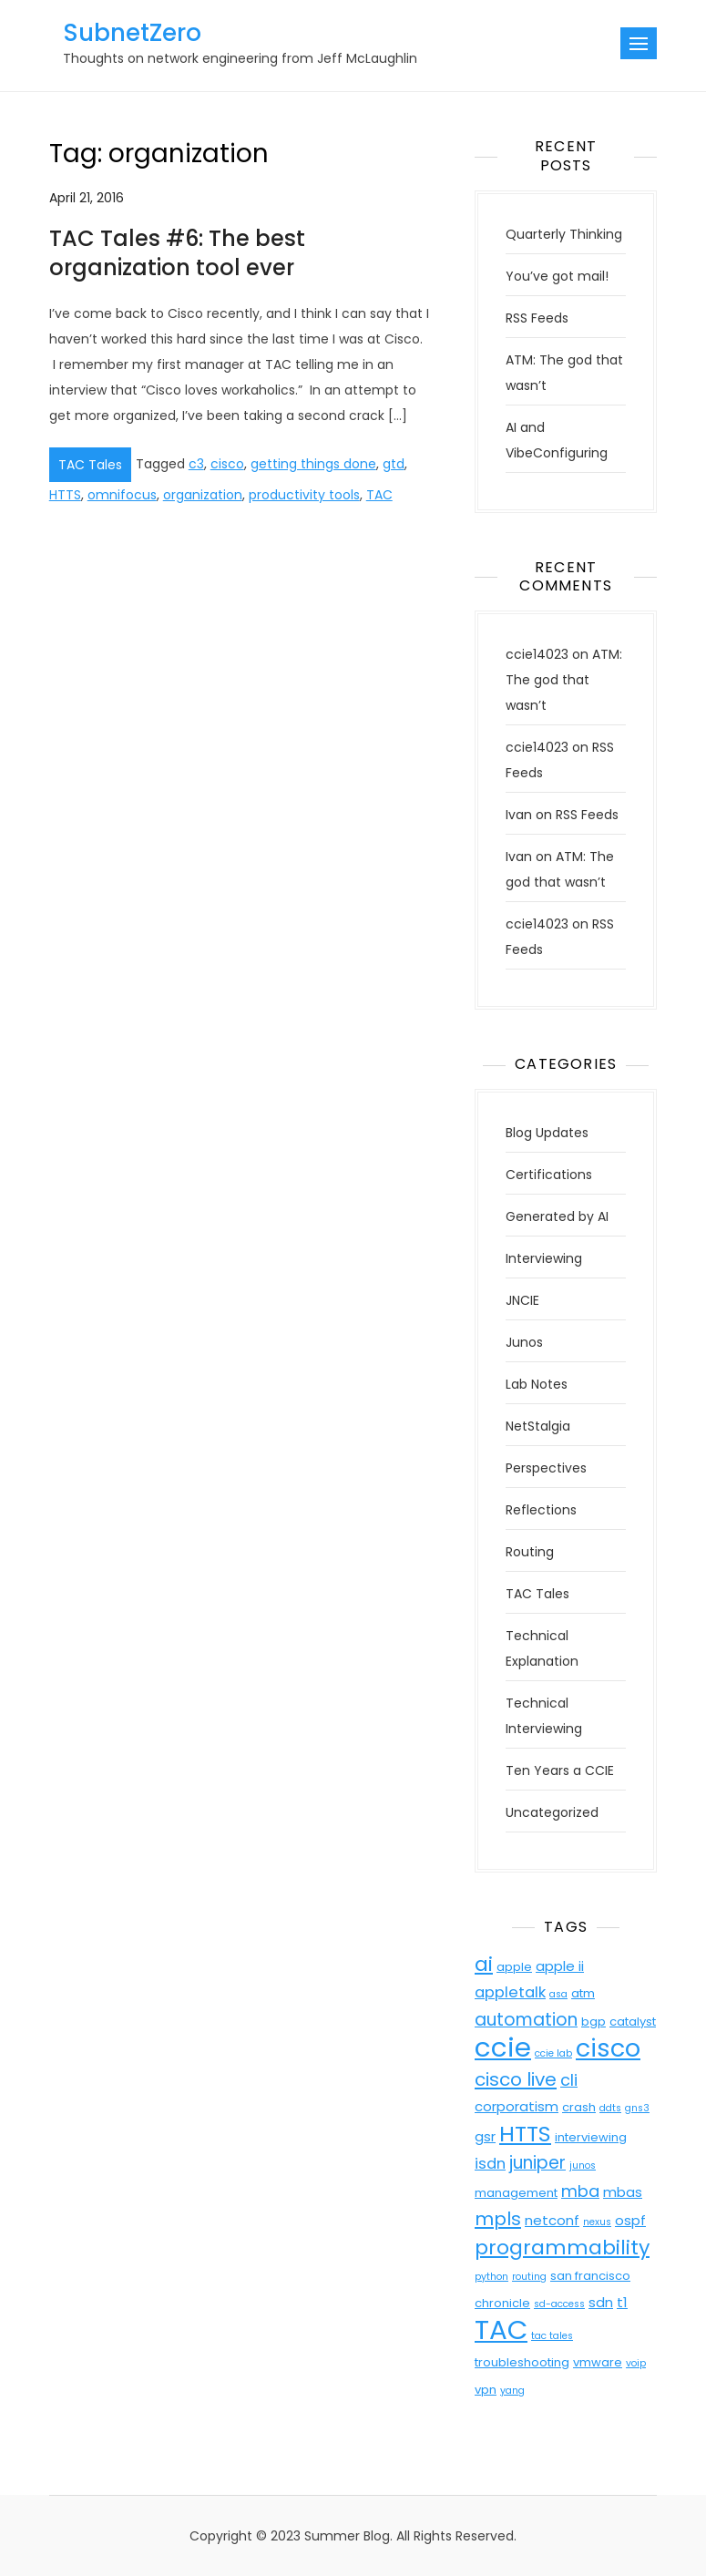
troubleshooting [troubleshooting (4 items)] (522, 2362)
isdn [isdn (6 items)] (490, 2163)
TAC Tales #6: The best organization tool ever (177, 252)
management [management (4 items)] (516, 2192)
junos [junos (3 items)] (582, 2165)
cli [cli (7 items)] (569, 2079)
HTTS (65, 495)
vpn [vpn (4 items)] (485, 2389)
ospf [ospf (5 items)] (630, 2220)
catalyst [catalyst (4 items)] (632, 2021)
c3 (196, 464)
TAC (379, 495)
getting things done (313, 464)
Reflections (541, 1510)
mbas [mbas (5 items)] (622, 2191)
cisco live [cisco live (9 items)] (516, 2079)
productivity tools (304, 495)
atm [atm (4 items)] (583, 1993)
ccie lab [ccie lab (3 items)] (553, 2053)
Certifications (549, 1174)
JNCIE (522, 1300)
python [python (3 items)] (491, 2277)
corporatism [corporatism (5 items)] (516, 2106)
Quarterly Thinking (564, 234)
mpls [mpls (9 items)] (498, 2219)
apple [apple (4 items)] (514, 1967)
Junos (524, 1342)
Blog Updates (547, 1133)
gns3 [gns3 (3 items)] (637, 2108)
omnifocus (122, 495)
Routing (530, 1552)
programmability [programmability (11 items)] (562, 2247)
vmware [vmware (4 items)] (597, 2362)
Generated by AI (557, 1216)
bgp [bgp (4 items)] (593, 2021)
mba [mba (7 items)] (580, 2191)
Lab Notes (537, 1384)
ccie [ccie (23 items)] (503, 2047)
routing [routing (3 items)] (529, 2277)
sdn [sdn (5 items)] (600, 2302)
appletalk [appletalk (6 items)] (510, 1992)
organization (202, 495)
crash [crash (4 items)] (579, 2107)
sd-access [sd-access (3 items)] (559, 2304)
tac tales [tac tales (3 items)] (552, 2336)
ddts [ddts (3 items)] (610, 2108)
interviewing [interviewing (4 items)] (591, 2137)
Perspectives (546, 1468)
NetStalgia (538, 1426)
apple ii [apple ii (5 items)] (560, 1966)
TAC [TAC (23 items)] (501, 2329)
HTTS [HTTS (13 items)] (525, 2134)
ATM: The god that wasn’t (564, 679)
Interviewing (544, 1258)
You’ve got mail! (557, 276)
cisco (227, 464)
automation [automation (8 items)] (526, 2019)
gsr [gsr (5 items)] (485, 2136)
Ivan (519, 815)
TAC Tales (90, 465)
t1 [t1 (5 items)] (622, 2302)
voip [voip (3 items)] (636, 2363)
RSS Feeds (537, 318)
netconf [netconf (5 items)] (552, 2220)
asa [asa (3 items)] (558, 1994)
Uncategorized (552, 1812)
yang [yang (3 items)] (512, 2390)
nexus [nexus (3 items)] (597, 2222)
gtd (393, 464)
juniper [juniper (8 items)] (537, 2162)
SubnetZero (132, 32)
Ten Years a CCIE (560, 1770)
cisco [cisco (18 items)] (608, 2048)
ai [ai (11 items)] (484, 1964)
